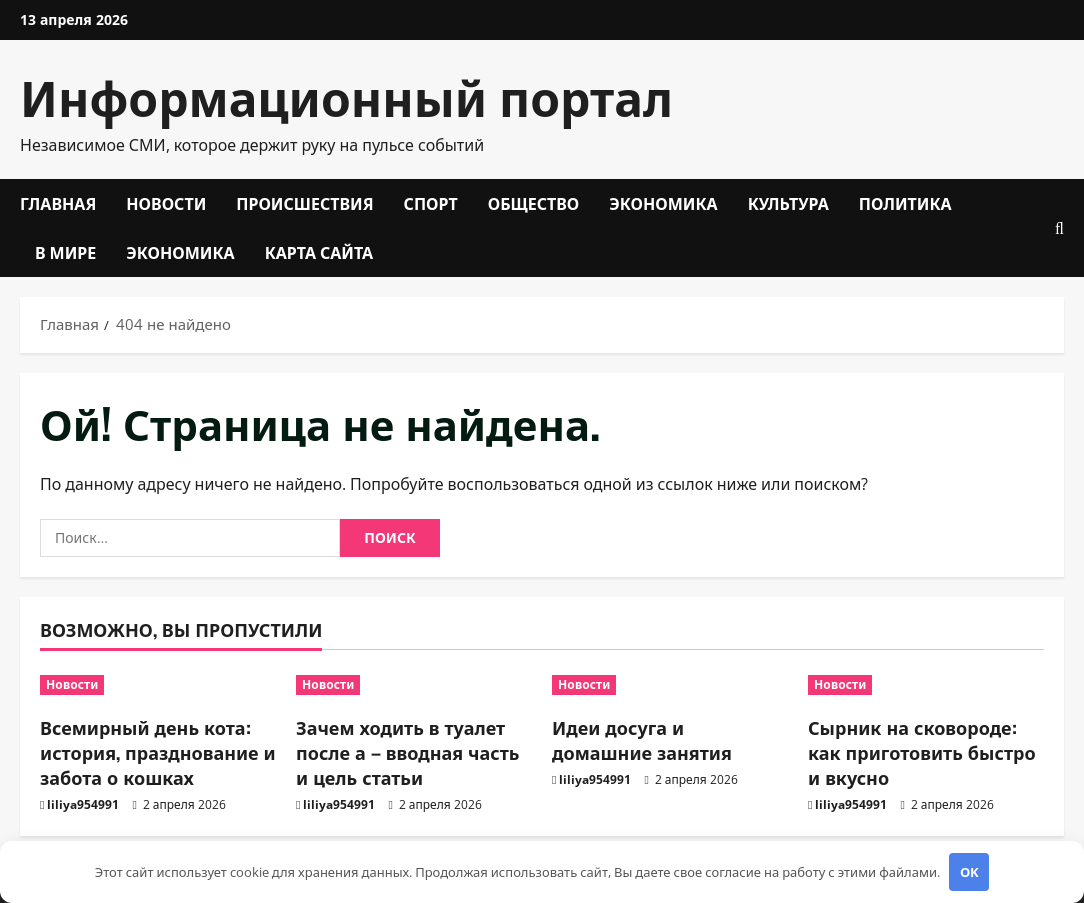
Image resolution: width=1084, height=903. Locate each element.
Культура (788, 203)
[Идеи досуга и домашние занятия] (670, 685)
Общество (534, 203)
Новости (166, 203)
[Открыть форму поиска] (1059, 228)
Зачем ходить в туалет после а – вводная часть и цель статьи (407, 752)
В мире (65, 252)
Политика (905, 203)
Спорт (431, 203)
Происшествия (304, 203)
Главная (58, 203)
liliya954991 (83, 804)
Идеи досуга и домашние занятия (642, 739)
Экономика (663, 203)
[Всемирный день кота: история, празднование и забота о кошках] (158, 685)
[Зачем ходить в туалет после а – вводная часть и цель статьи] (414, 685)
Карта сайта (319, 252)
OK (969, 872)
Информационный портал (346, 95)
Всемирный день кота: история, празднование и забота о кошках (158, 752)
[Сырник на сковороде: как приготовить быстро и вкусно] (926, 685)
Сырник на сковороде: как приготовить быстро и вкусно (922, 752)
